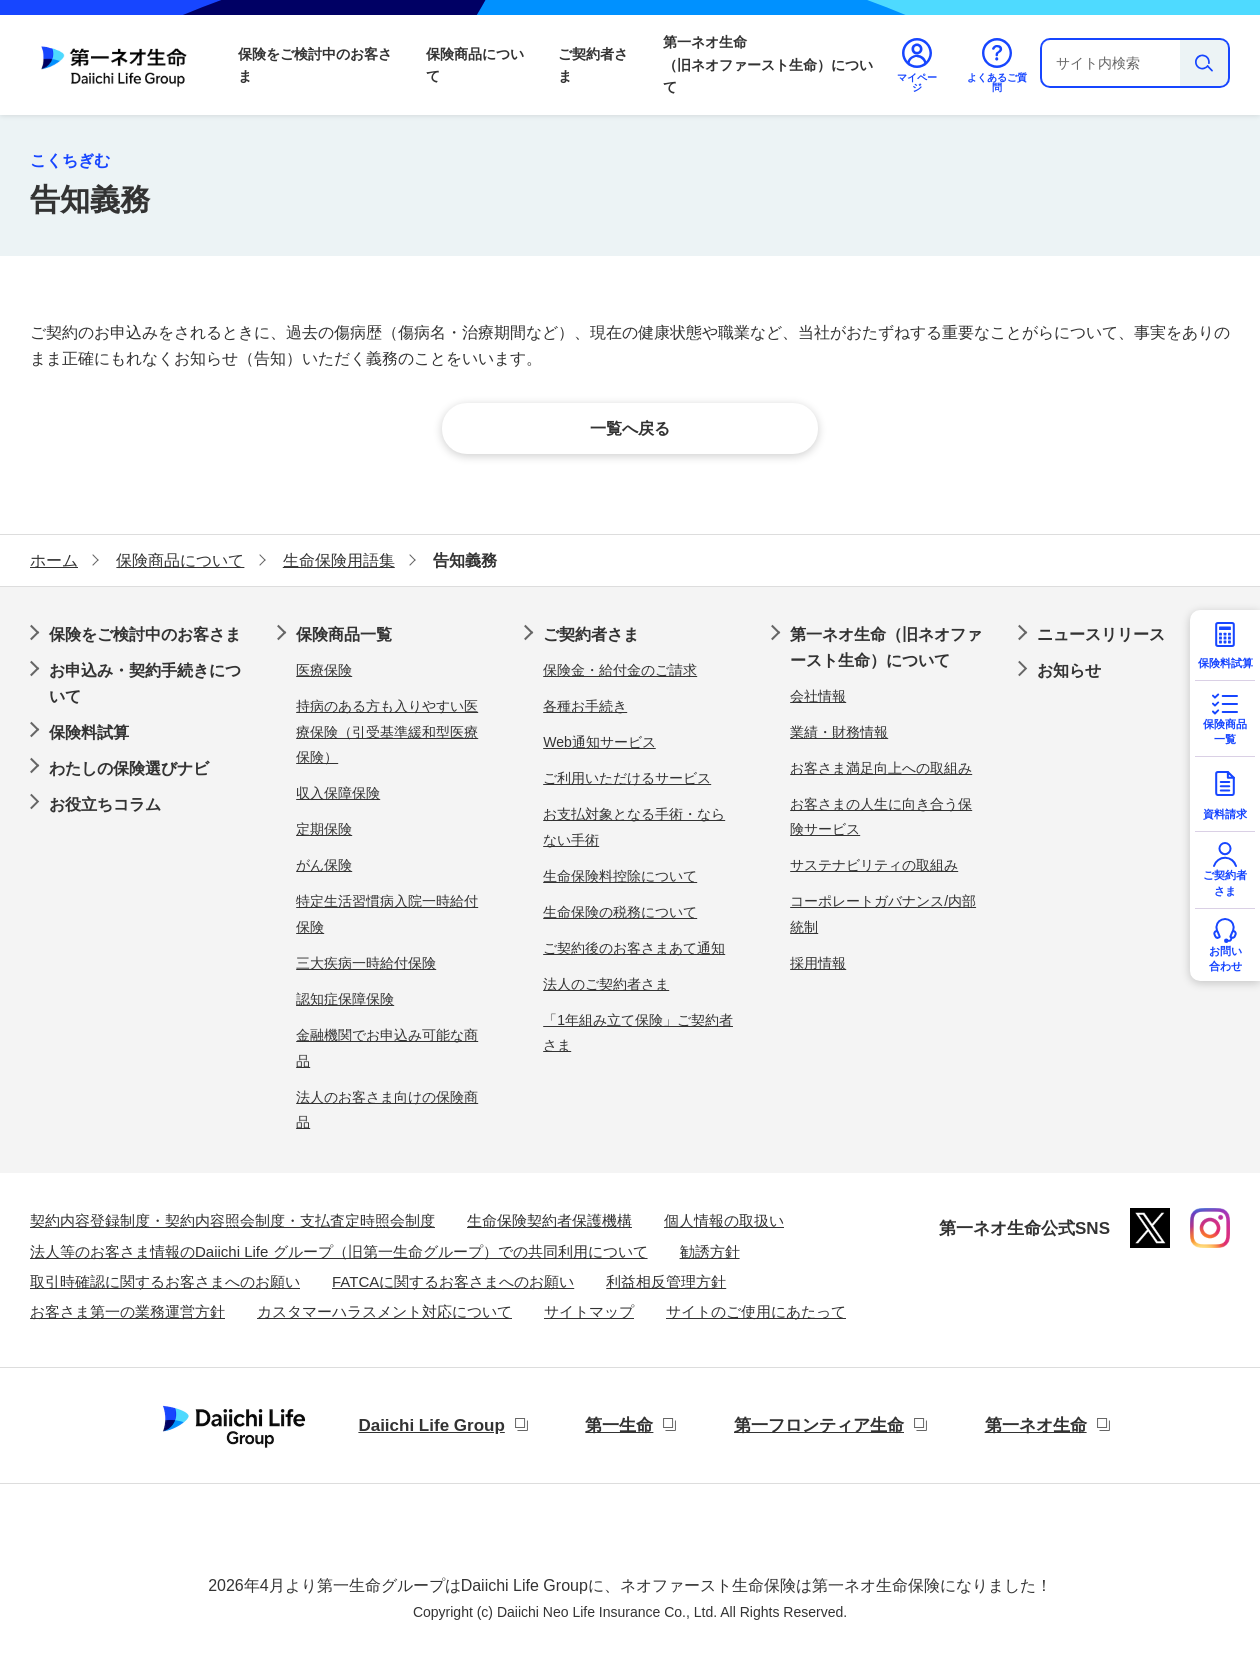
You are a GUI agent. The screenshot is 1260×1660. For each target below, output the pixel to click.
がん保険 (324, 865)
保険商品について (475, 65)
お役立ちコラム (105, 804)
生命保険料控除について (620, 876)
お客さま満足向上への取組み (881, 768)
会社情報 (818, 696)
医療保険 (324, 670)
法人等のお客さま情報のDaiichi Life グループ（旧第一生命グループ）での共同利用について (339, 1251)
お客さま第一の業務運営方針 (127, 1311)
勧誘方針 (710, 1251)
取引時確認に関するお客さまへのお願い (165, 1281)
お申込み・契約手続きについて (145, 683)
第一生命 (619, 1425)
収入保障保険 (338, 793)
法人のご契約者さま (606, 984)
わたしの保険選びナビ (129, 768)
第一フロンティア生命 (819, 1425)
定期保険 (324, 829)
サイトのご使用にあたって (756, 1311)
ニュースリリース (1101, 634)
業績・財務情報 (839, 732)
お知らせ (1069, 670)
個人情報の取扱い (724, 1220)
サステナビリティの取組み (874, 865)
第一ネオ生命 (1036, 1425)
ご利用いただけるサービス (627, 778)
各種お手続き (585, 706)
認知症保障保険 (345, 999)
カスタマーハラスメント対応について (384, 1311)
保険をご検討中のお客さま (315, 65)
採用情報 (818, 963)
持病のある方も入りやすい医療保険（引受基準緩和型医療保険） (387, 731)
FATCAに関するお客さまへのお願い (453, 1281)
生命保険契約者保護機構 (549, 1220)
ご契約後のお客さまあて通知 (634, 948)
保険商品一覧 (344, 634)
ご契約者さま (593, 65)
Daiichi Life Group (431, 1425)
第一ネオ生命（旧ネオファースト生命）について (768, 64)
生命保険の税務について (620, 912)
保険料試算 (89, 732)
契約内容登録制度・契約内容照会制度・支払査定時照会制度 (232, 1220)
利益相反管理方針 (666, 1281)
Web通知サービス (599, 742)
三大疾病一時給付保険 (366, 963)
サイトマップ (589, 1311)
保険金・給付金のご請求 (620, 670)
